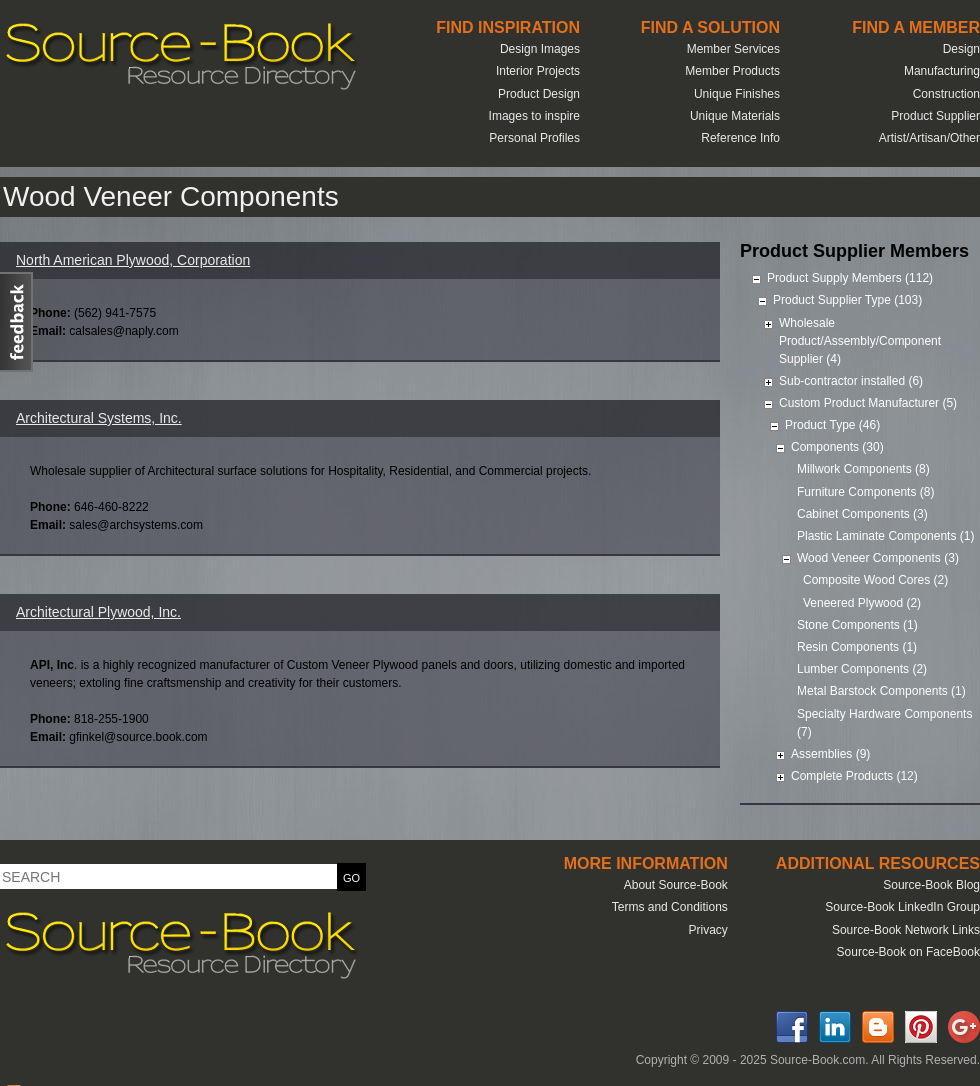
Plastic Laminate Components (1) (885, 536)
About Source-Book (676, 885)
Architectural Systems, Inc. (99, 418)
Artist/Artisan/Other (929, 138)
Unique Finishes (737, 94)
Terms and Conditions (670, 907)
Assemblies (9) (830, 754)
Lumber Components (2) (862, 669)
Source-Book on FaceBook (908, 952)
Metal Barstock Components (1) (881, 691)
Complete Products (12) (854, 776)
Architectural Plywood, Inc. (98, 612)
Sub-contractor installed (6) (851, 381)
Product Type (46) (832, 425)
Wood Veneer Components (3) (878, 558)
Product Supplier (935, 116)
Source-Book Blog (931, 885)
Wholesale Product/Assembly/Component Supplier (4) (860, 341)
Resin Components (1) (857, 647)
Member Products (732, 71)
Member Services (733, 49)
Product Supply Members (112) (850, 278)
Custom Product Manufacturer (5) (868, 403)
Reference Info (740, 138)
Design (961, 49)
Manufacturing (942, 71)
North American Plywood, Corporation (133, 260)
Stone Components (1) (857, 625)
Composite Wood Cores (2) (875, 580)
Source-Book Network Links (906, 930)
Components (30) (837, 447)
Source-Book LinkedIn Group (902, 907)
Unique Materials (735, 116)
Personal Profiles (534, 138)
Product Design (539, 94)
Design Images (540, 49)
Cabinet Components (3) (862, 514)
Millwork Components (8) (863, 469)
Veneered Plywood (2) (862, 603)
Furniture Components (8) (865, 492)
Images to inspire (534, 116)
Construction (946, 94)
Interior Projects (538, 71)
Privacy (707, 930)
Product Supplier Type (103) (847, 300)
